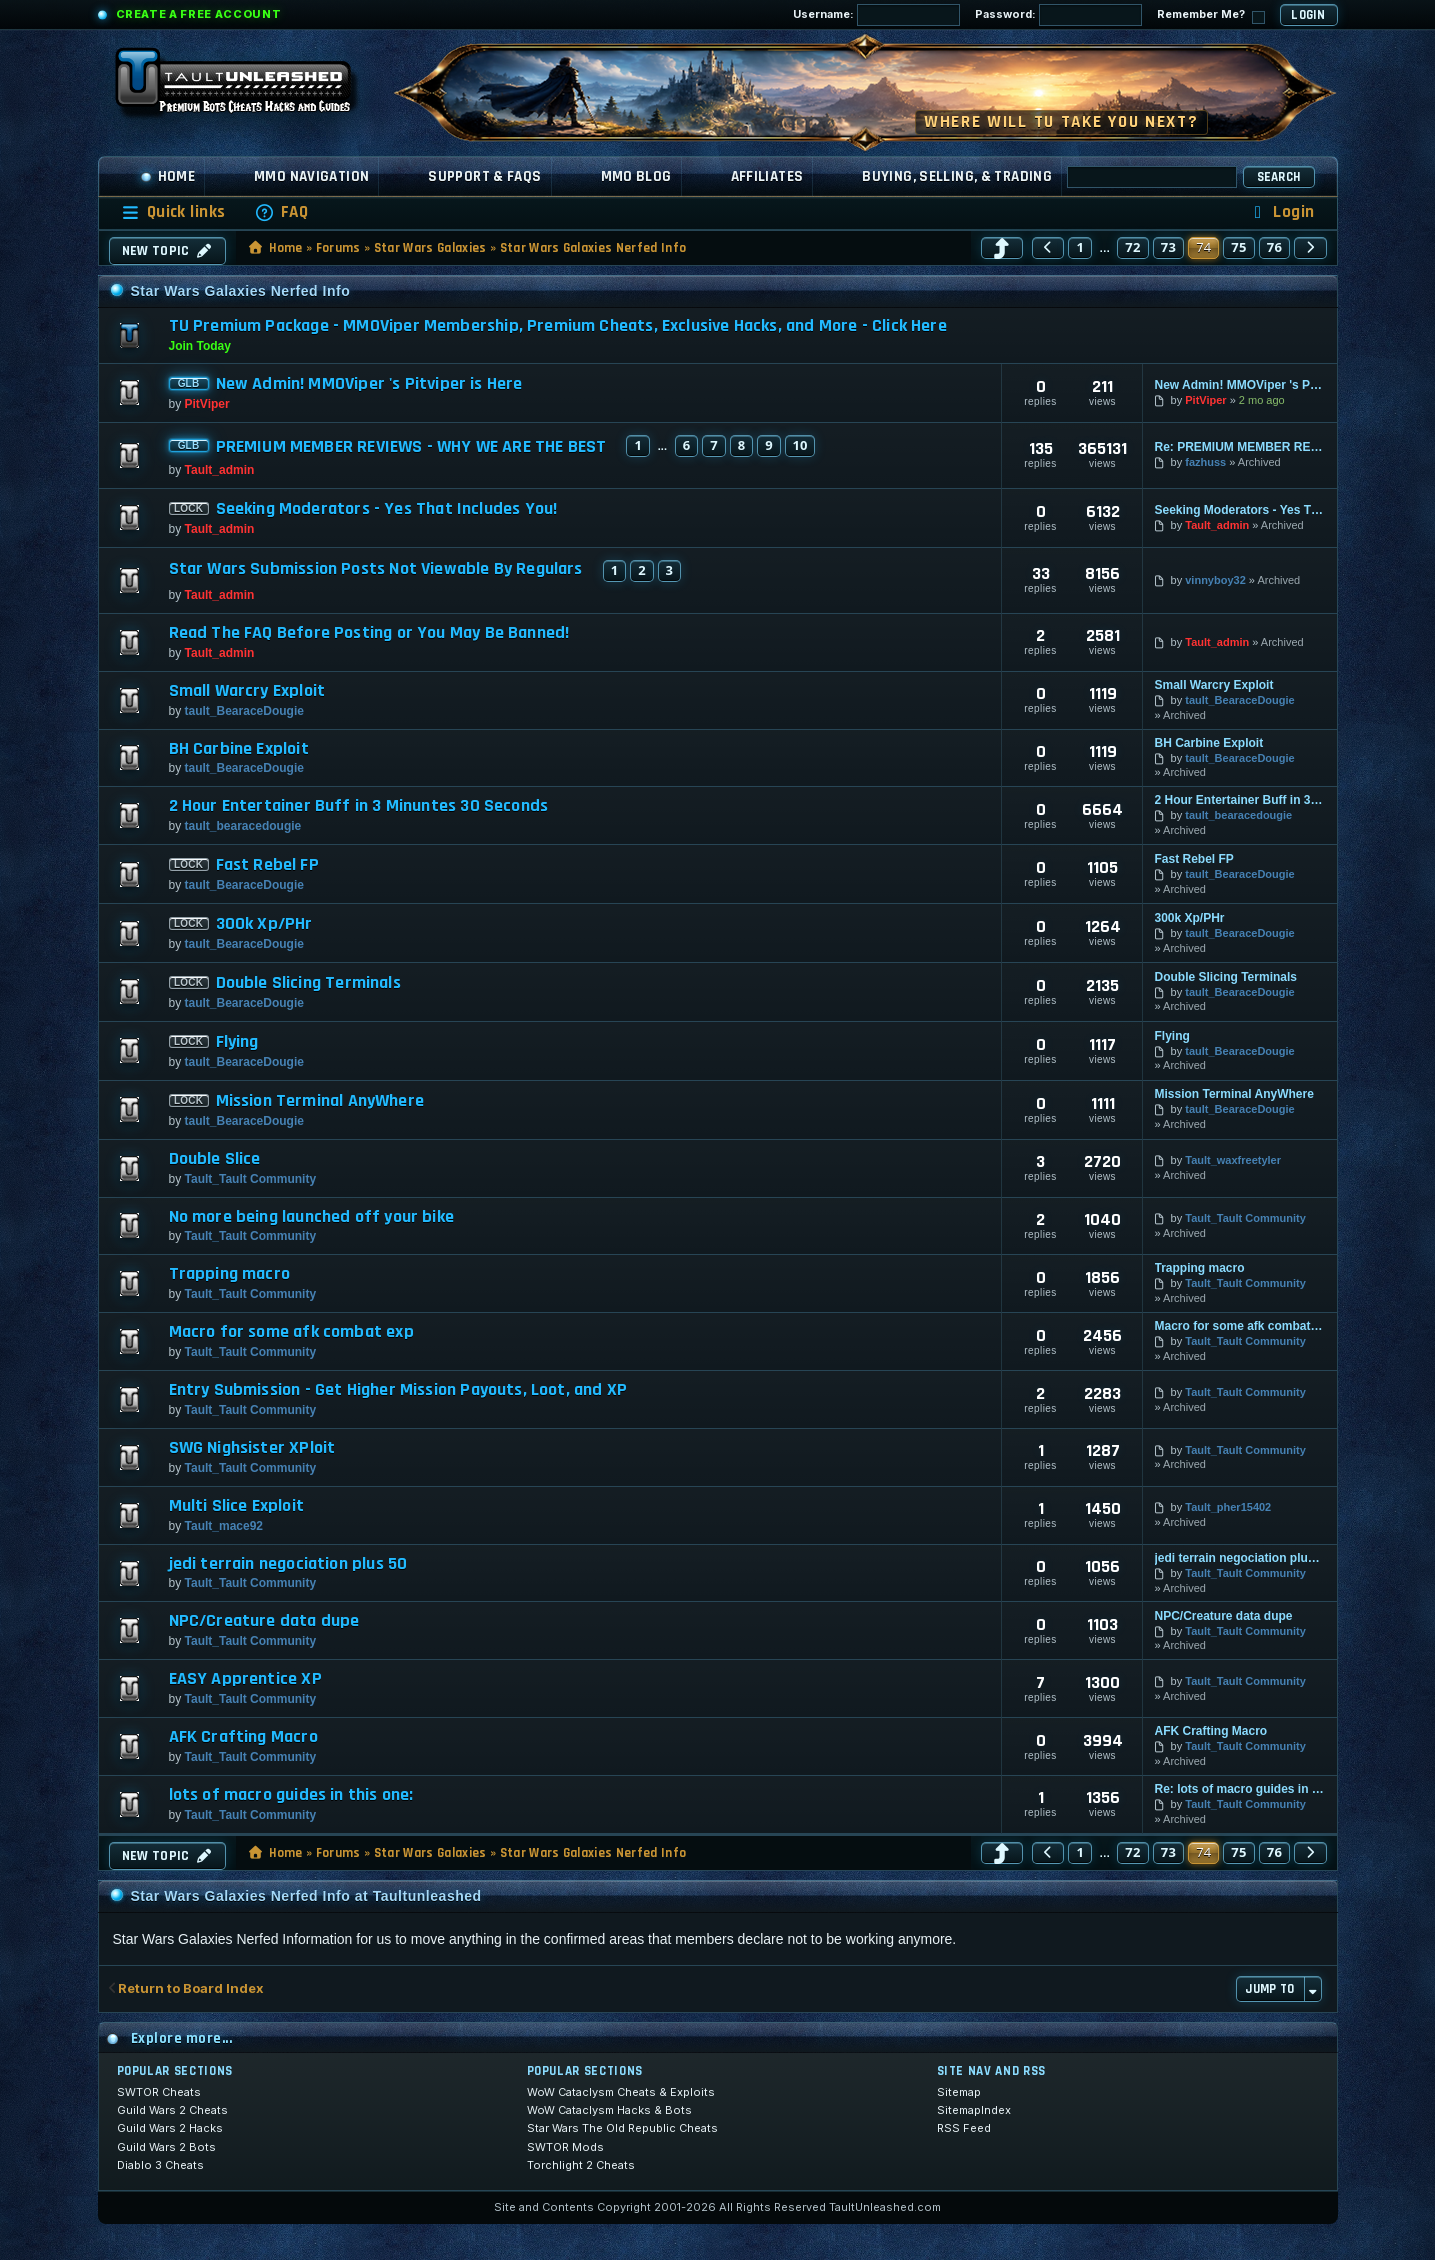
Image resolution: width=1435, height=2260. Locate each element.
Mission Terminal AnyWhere (320, 1101)
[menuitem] (281, 212)
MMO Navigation (311, 176)
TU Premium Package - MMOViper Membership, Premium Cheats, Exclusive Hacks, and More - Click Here (558, 325)
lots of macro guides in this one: (291, 1795)
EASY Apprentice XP (245, 1679)
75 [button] (1239, 247)
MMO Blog (636, 176)
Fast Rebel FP (267, 865)
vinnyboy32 (1215, 580)
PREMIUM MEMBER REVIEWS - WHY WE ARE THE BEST (411, 447)
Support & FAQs (484, 176)
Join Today (200, 346)
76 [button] (1275, 247)
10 (800, 445)
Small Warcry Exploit (247, 691)
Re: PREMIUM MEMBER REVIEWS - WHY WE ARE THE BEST (1240, 447)
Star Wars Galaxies (430, 248)
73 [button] (1169, 247)
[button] (1002, 248)
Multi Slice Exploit (236, 1506)
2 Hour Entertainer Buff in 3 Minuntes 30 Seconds (359, 806)
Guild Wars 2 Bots (166, 2147)
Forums (338, 248)
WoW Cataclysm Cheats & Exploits (621, 2092)
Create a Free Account (199, 14)
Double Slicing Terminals (308, 983)
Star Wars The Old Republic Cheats (622, 2128)
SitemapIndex (974, 2110)
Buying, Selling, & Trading (957, 176)
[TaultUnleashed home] (248, 87)
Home (168, 176)
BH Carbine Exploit (239, 749)
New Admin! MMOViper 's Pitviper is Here (369, 384)
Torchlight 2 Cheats (581, 2165)
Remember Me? (1211, 15)
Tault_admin (220, 470)
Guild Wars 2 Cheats (172, 2110)
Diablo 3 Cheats (160, 2165)
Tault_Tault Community (251, 1179)
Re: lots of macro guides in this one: (1240, 1789)
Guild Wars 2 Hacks (170, 2128)
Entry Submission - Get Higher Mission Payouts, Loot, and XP (398, 1390)
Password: (1058, 15)
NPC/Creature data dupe (264, 1621)
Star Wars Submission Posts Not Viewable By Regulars (376, 569)
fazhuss (1205, 462)
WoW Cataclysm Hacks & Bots (609, 2110)
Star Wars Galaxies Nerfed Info (593, 248)
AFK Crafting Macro (243, 1737)
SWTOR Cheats (159, 2092)
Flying (237, 1042)
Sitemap (959, 2092)
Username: (876, 15)
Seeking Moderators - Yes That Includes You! (387, 509)
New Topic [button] (168, 251)
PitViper (207, 404)
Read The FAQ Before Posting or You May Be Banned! (369, 633)
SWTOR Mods (565, 2147)
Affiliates (767, 176)
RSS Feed (964, 2128)
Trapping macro (230, 1274)
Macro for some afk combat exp (291, 1332)
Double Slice (215, 1159)
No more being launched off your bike (311, 1217)
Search (1279, 177)
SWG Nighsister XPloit (252, 1448)
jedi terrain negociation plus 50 (288, 1564)
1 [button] (1080, 247)
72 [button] (1133, 247)
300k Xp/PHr (264, 924)
